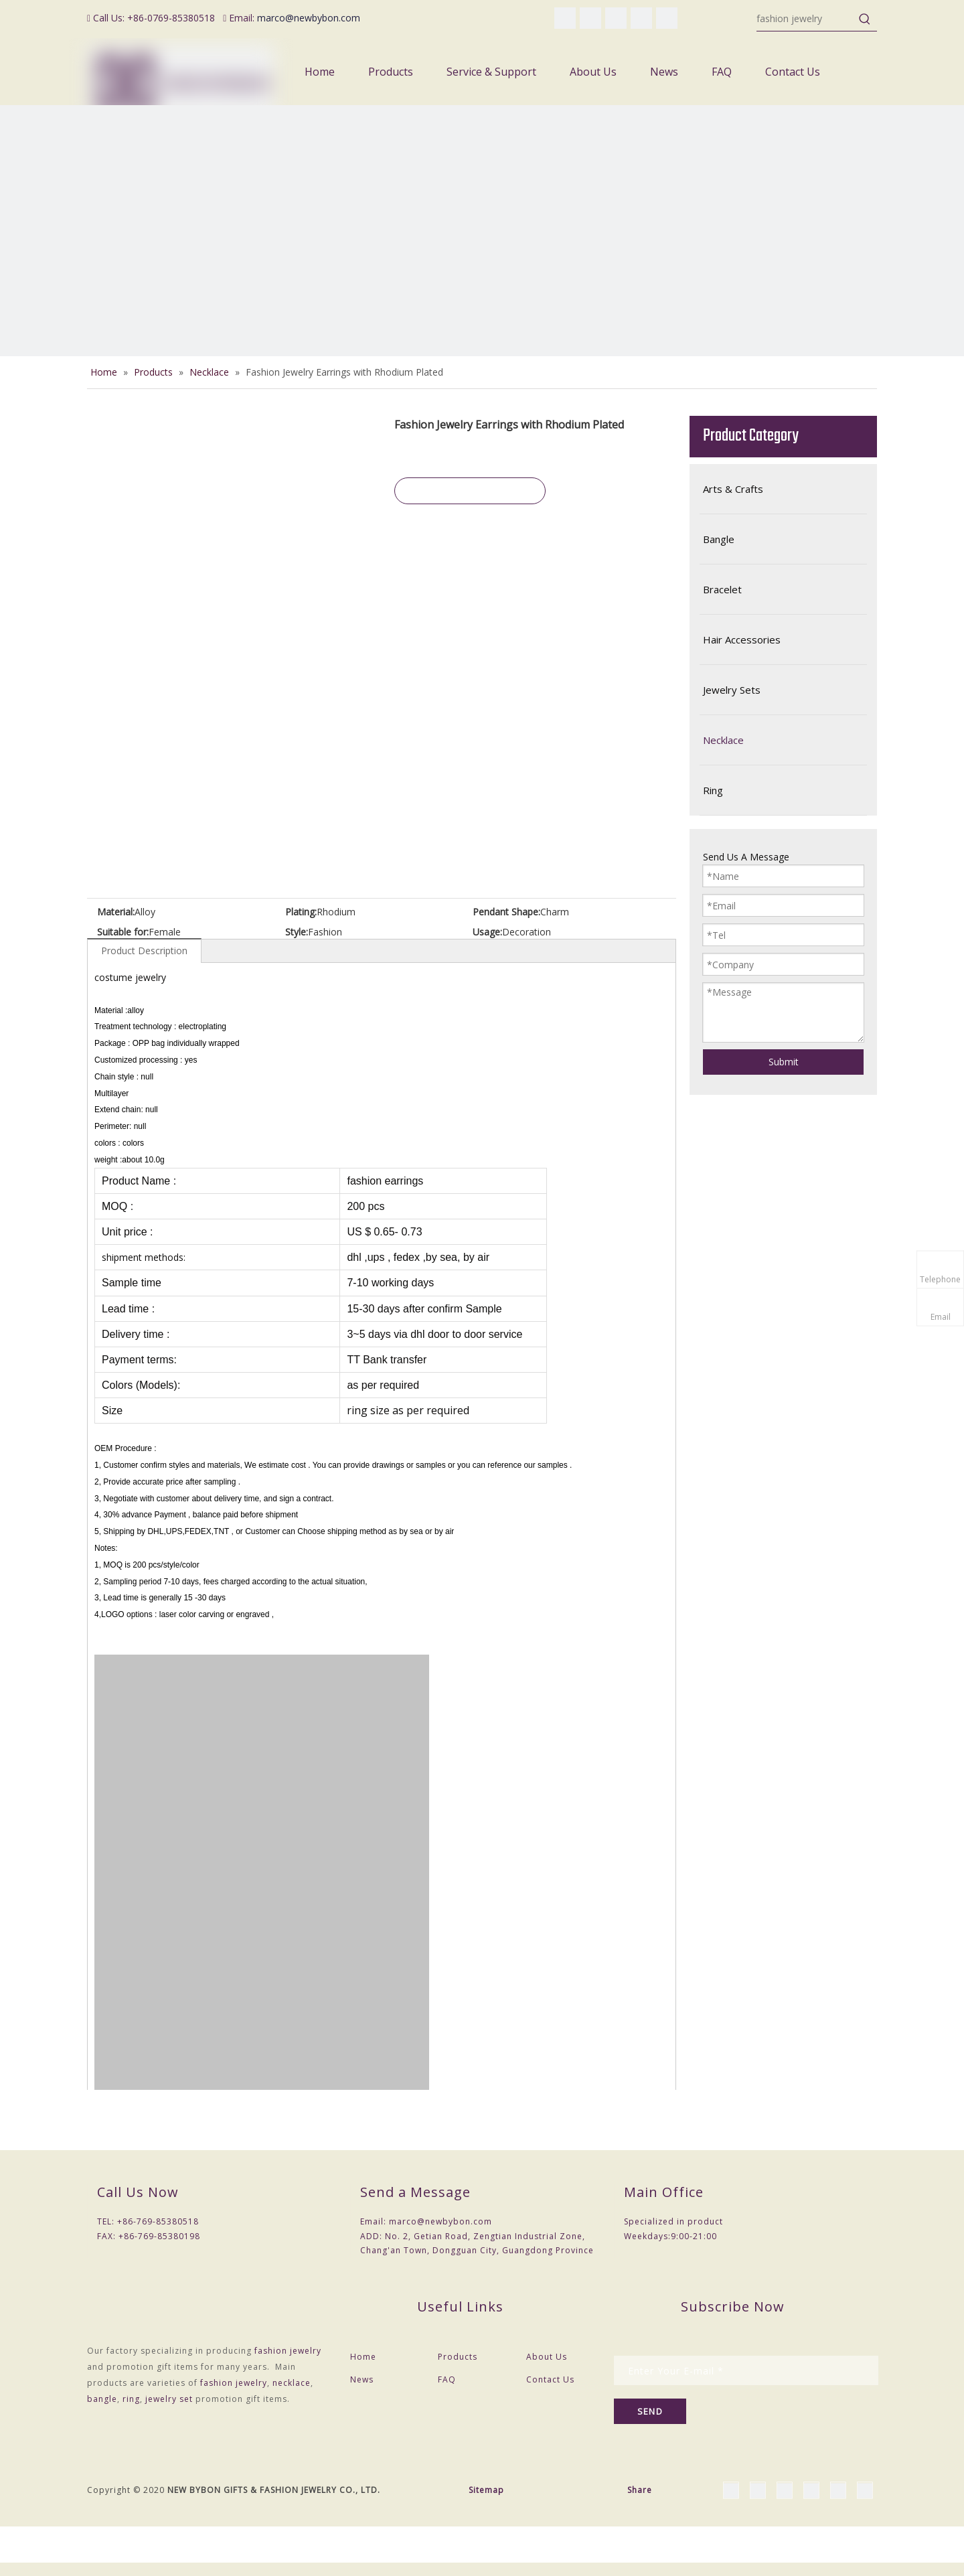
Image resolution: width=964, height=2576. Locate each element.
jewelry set (169, 2399)
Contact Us (550, 2379)
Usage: (487, 931)
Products (457, 2356)
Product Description (144, 950)
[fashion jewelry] (804, 19)
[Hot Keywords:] (865, 19)
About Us (546, 2356)
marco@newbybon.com (308, 17)
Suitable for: (123, 931)
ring (131, 2399)
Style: (296, 931)
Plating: (301, 911)
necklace (291, 2383)
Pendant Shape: (506, 911)
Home (363, 2356)
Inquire (470, 490)
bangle (102, 2399)
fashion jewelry (287, 2350)
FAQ (447, 2379)
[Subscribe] (650, 2411)
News (362, 2379)
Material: (116, 911)
